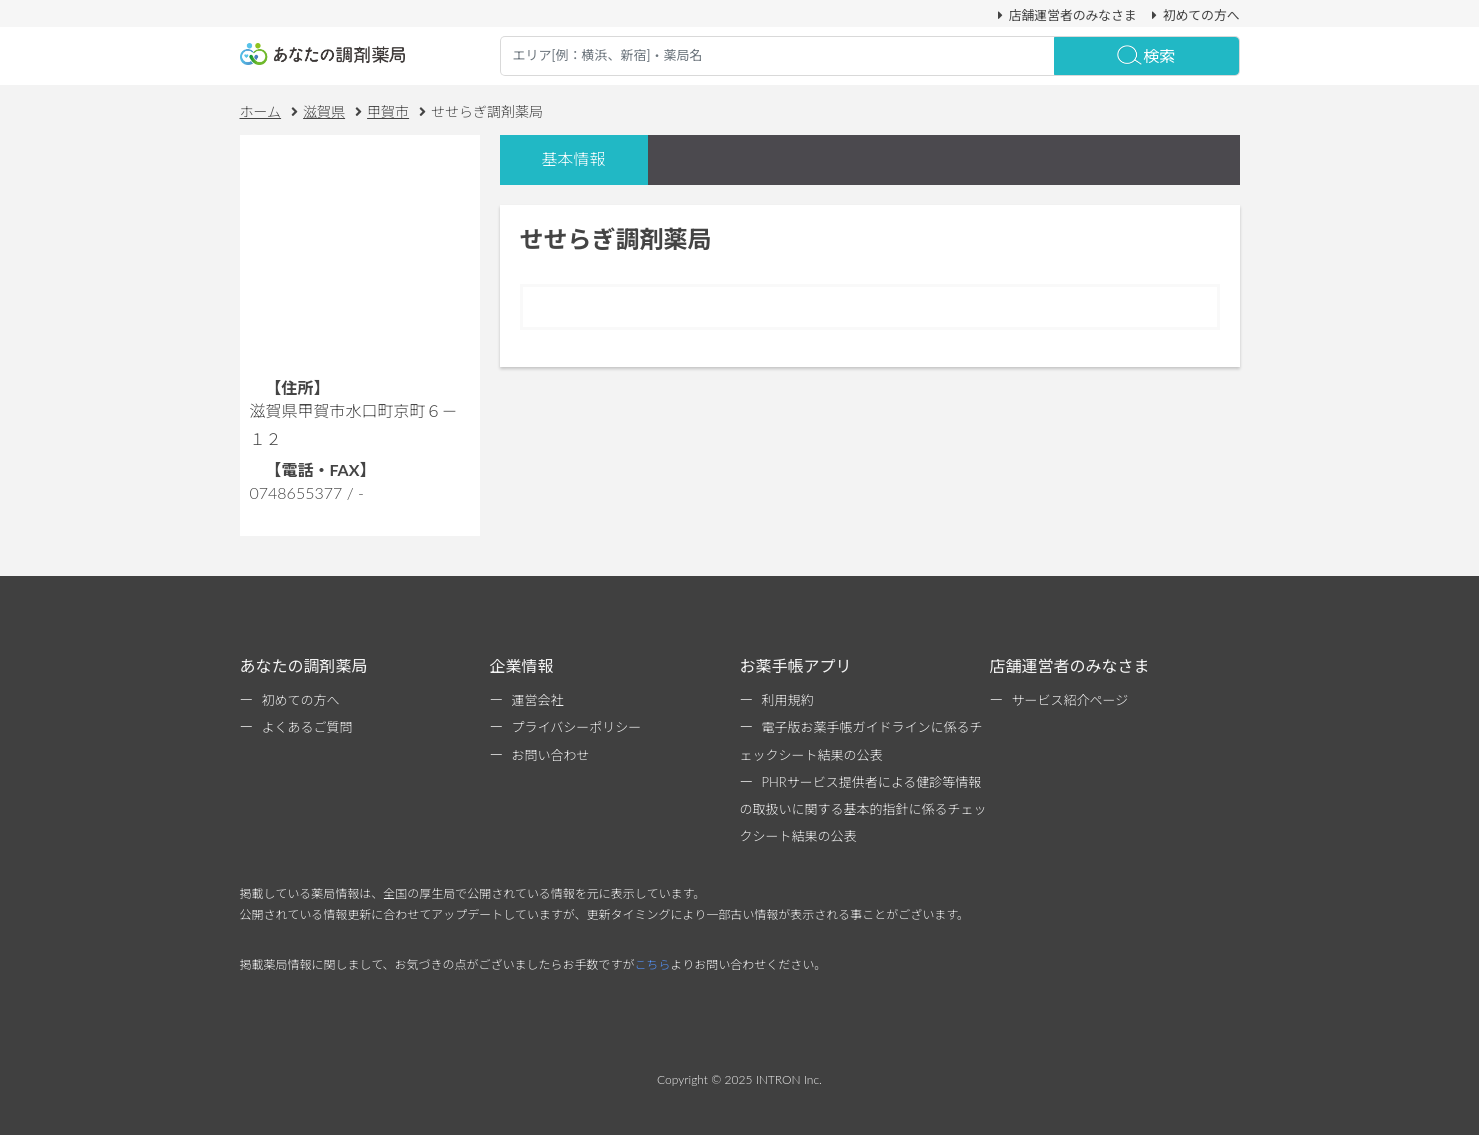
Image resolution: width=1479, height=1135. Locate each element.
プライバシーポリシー (577, 727)
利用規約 (788, 700)
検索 (1146, 55)
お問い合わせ (551, 755)
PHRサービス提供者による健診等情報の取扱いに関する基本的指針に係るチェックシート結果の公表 (863, 809)
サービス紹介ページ (1070, 700)
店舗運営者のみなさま (1065, 15)
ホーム (261, 111)
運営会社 (538, 700)
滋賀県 (324, 111)
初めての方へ (1193, 15)
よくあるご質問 (307, 727)
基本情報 (573, 158)
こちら (653, 964)
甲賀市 (388, 111)
